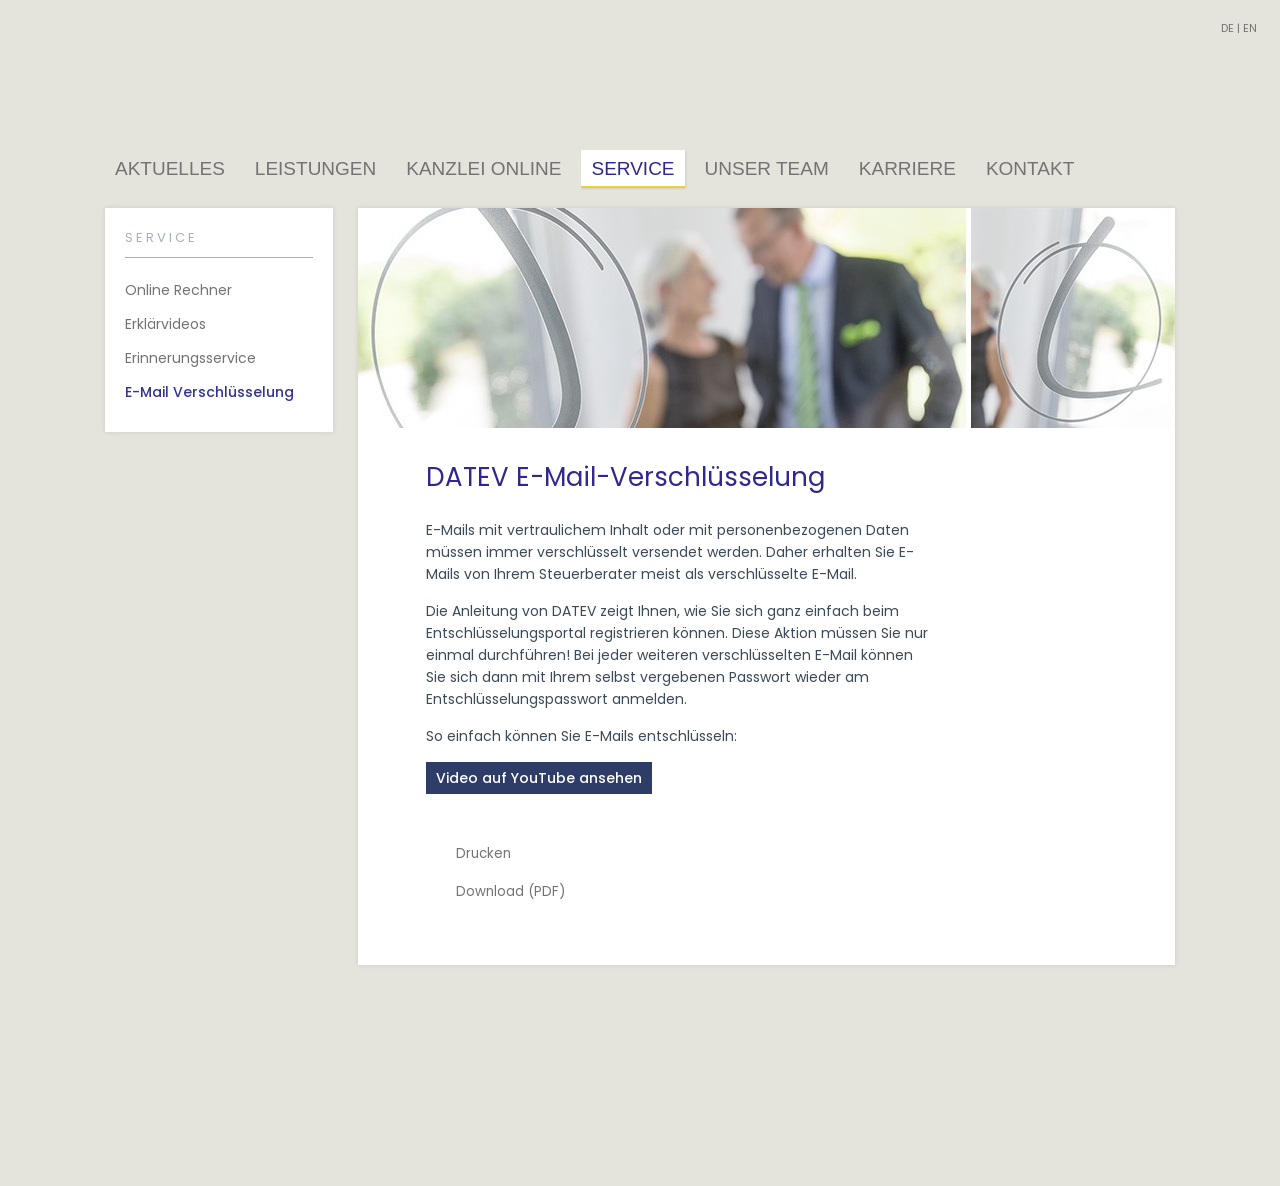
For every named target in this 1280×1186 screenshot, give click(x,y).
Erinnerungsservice (190, 358)
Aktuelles (170, 168)
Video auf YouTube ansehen (539, 778)
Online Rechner (178, 290)
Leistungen (315, 168)
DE (1227, 28)
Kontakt (1030, 168)
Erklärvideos (165, 324)
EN (1250, 28)
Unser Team (767, 168)
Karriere (907, 168)
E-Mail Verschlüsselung (209, 392)
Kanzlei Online (483, 168)
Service (632, 168)
